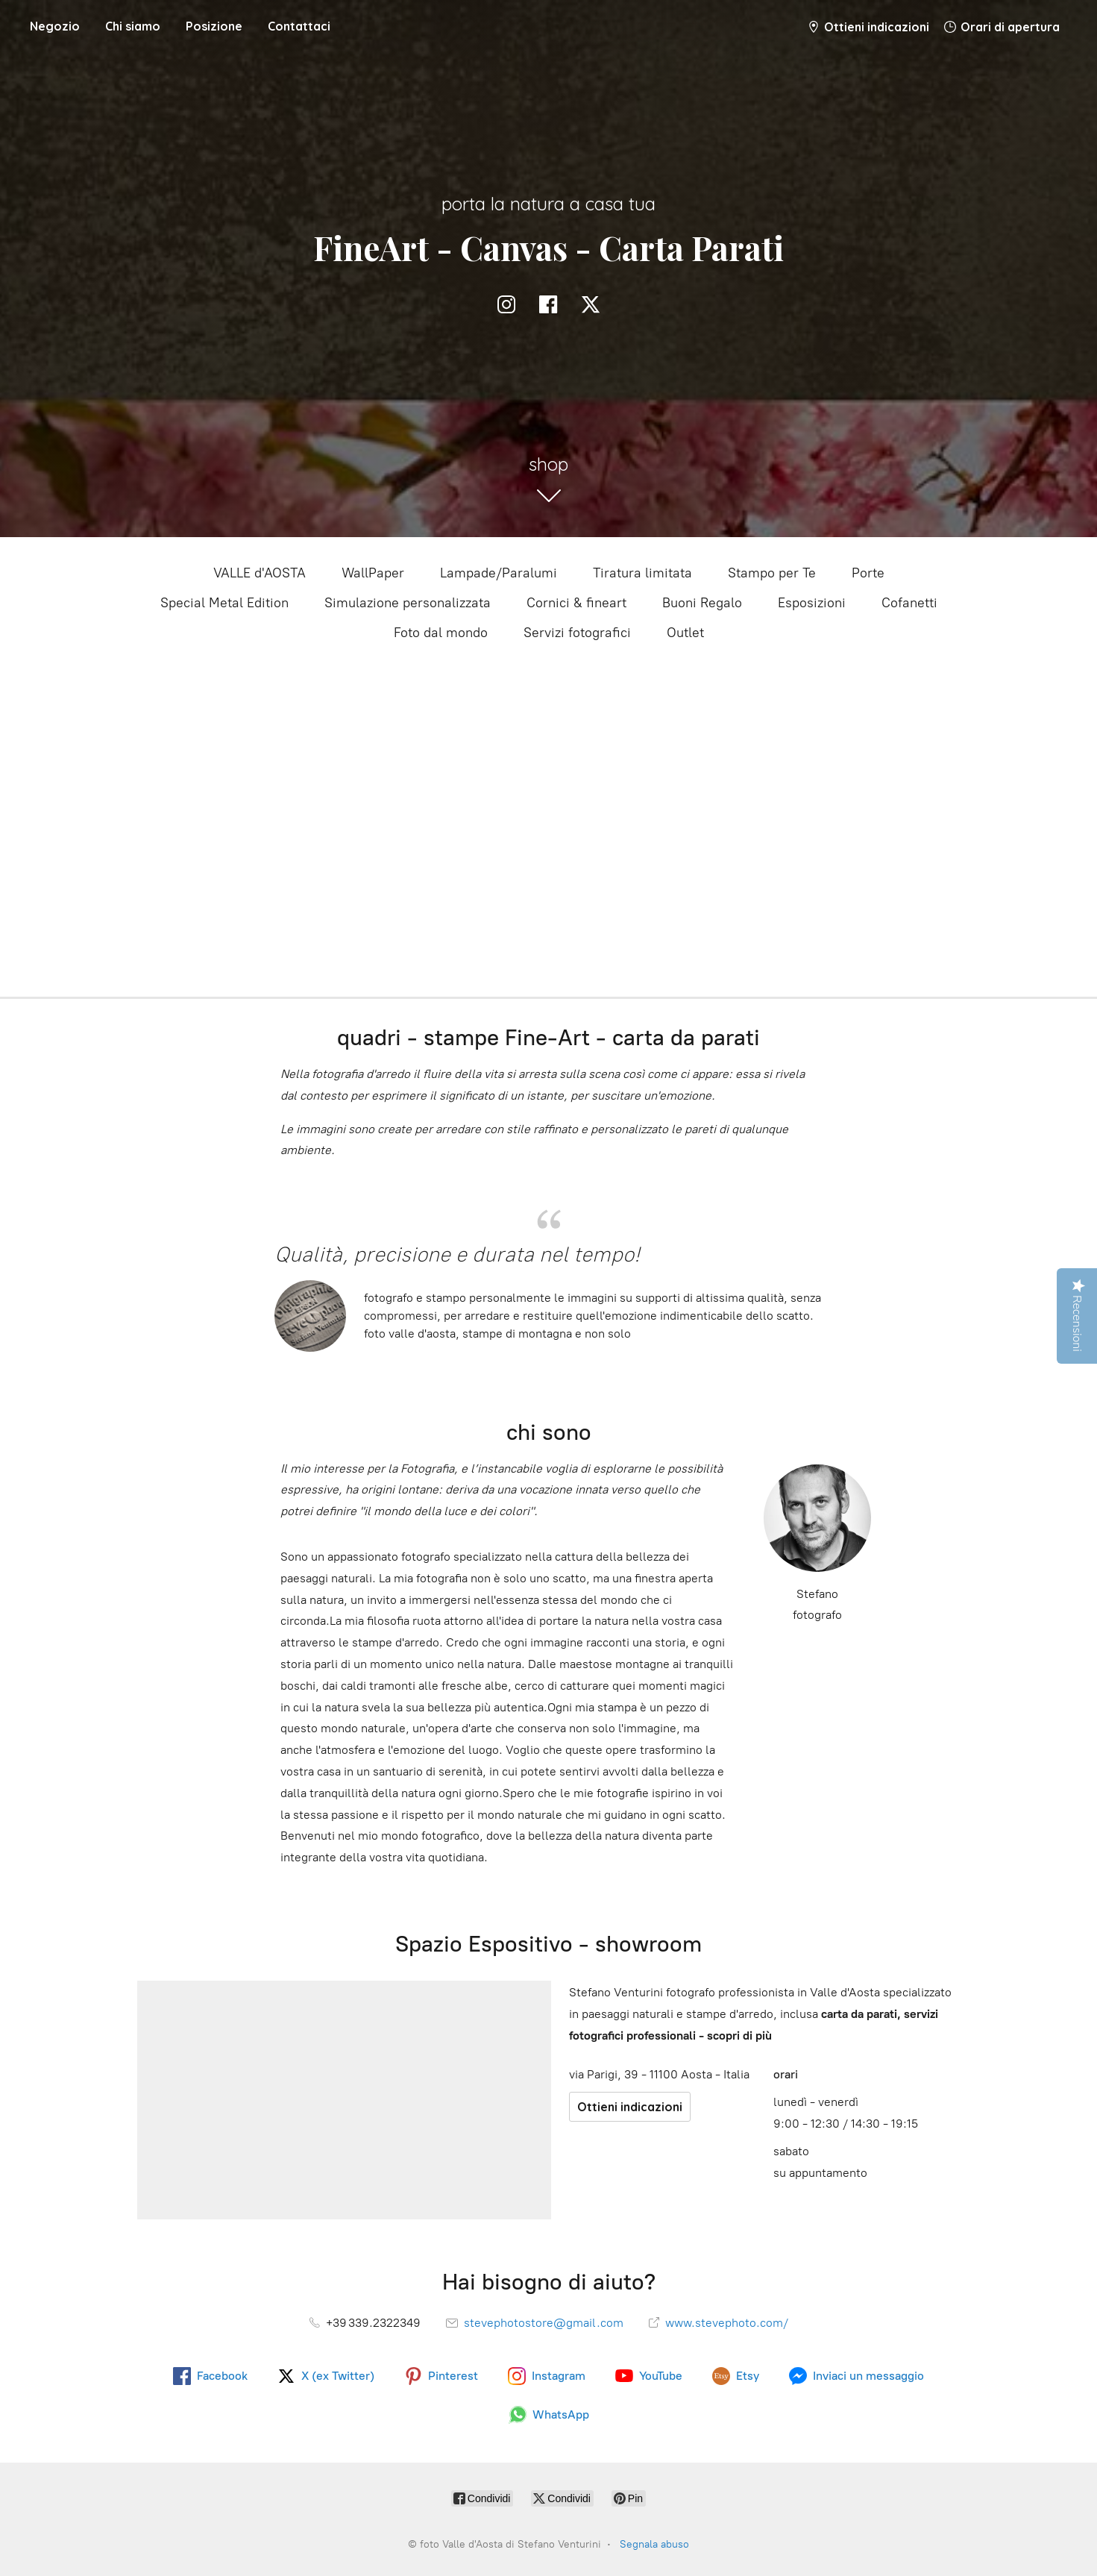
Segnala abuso (654, 2544)
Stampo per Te (772, 573)
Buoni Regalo (702, 603)
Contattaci (299, 26)
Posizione (214, 26)
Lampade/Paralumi (498, 573)
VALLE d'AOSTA (259, 573)
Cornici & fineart (576, 603)
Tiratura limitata (642, 573)
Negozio (55, 26)
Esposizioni (812, 603)
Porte (868, 573)
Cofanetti (909, 603)
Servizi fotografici (577, 632)
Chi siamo (132, 26)
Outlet (685, 632)
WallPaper (373, 573)
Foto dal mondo (441, 632)
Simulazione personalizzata (407, 603)
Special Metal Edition (224, 603)
